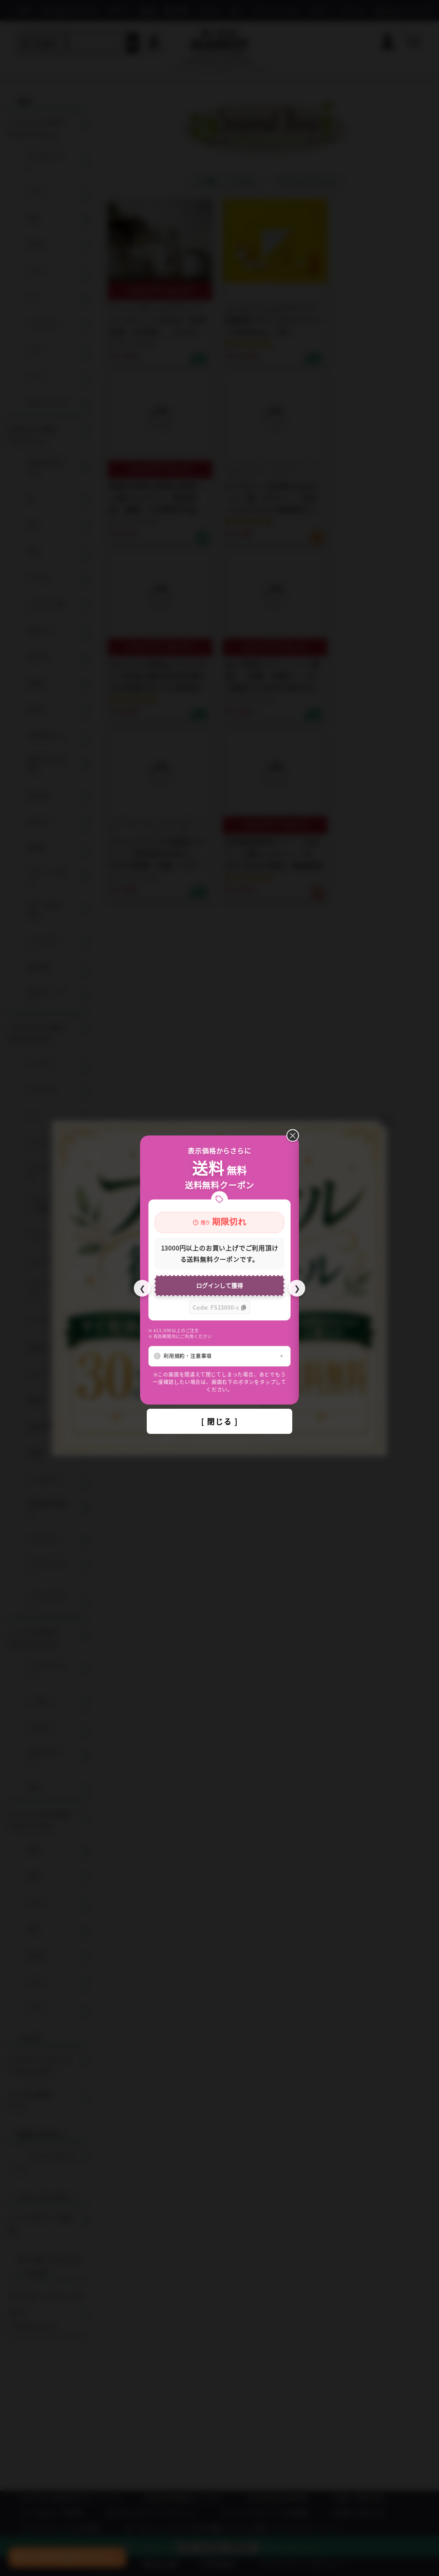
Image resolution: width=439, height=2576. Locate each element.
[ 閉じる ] (219, 1421)
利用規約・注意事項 (187, 1355)
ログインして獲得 (219, 1285)
